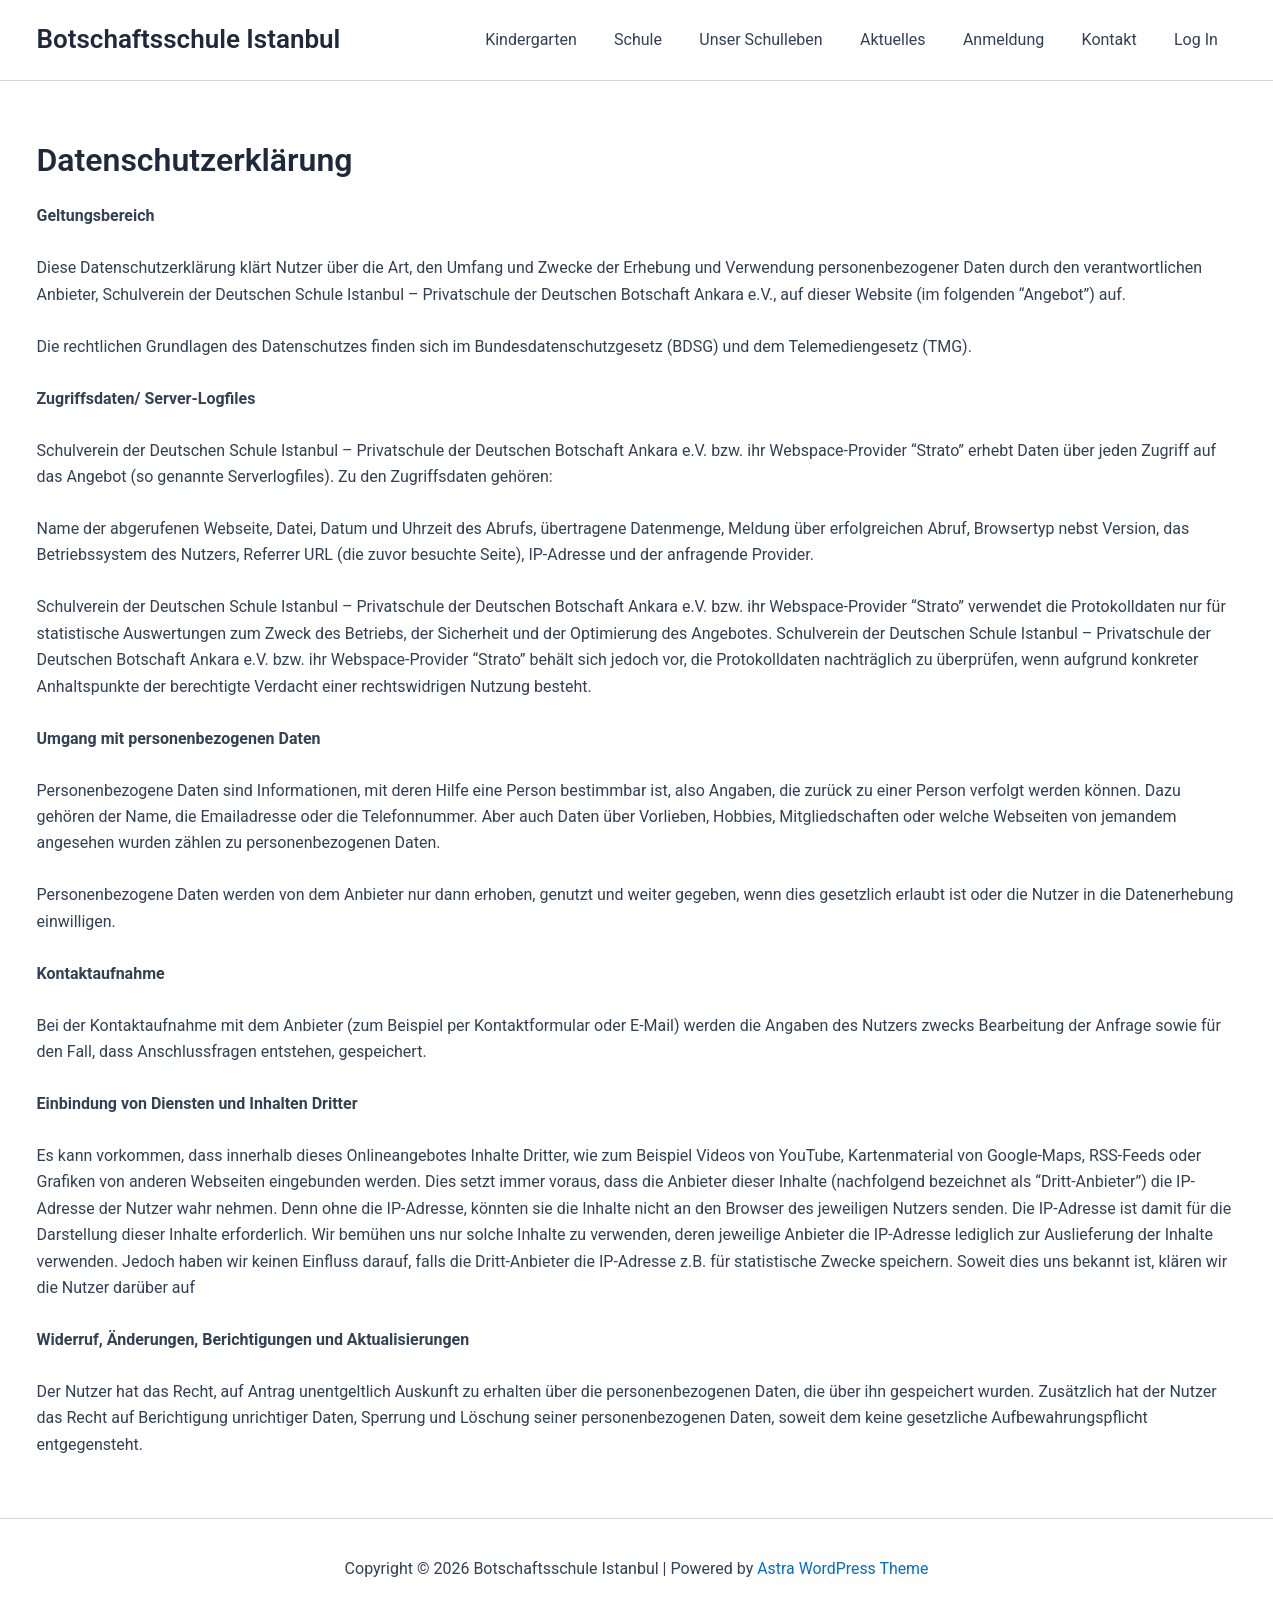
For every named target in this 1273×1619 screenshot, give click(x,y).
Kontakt (1117, 39)
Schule (667, 39)
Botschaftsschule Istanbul (189, 39)
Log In (1199, 39)
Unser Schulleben (784, 39)
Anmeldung (1016, 39)
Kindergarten (566, 39)
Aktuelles (912, 39)
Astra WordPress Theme (843, 1568)
